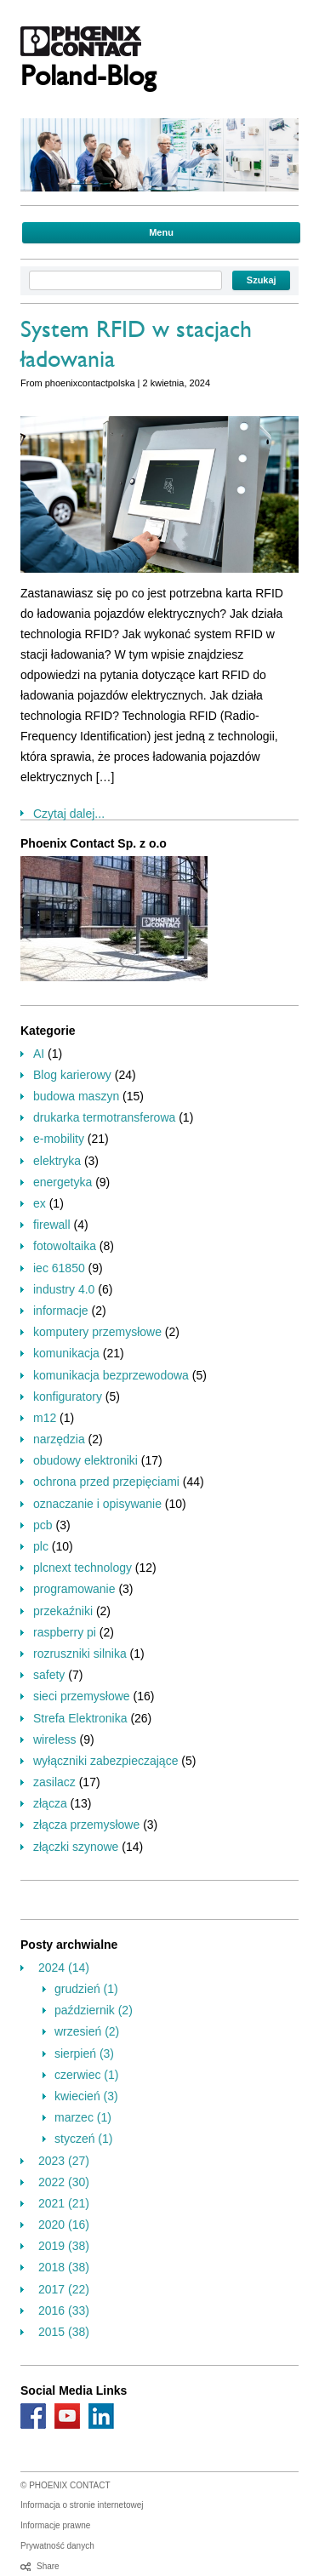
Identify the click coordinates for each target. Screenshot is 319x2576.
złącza (50, 1803)
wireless (55, 1739)
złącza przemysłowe (86, 1824)
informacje (60, 1310)
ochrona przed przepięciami (106, 1481)
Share (48, 2566)
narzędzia (59, 1439)
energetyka (62, 1182)
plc (40, 1546)
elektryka (57, 1161)
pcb (43, 1525)
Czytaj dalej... (69, 814)
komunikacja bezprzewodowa (111, 1375)
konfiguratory (67, 1396)
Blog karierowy (72, 1075)
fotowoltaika (64, 1246)
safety (49, 1675)
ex (39, 1203)
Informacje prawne (55, 2525)
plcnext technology (82, 1567)
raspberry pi (64, 1632)
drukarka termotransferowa (104, 1117)
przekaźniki (63, 1611)
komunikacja (66, 1353)
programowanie (74, 1589)
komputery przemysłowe (97, 1332)
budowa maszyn (76, 1096)
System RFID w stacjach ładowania (136, 347)
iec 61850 (59, 1268)
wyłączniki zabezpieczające (105, 1761)
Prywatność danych (57, 2545)
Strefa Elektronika (80, 1718)
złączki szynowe (75, 1846)
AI (38, 1053)
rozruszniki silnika (80, 1653)
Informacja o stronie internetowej (82, 2505)
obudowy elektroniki (85, 1460)
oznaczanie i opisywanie (97, 1504)
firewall (52, 1224)
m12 (44, 1418)
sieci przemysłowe (81, 1696)
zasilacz (54, 1782)
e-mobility (58, 1138)
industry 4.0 (63, 1289)
